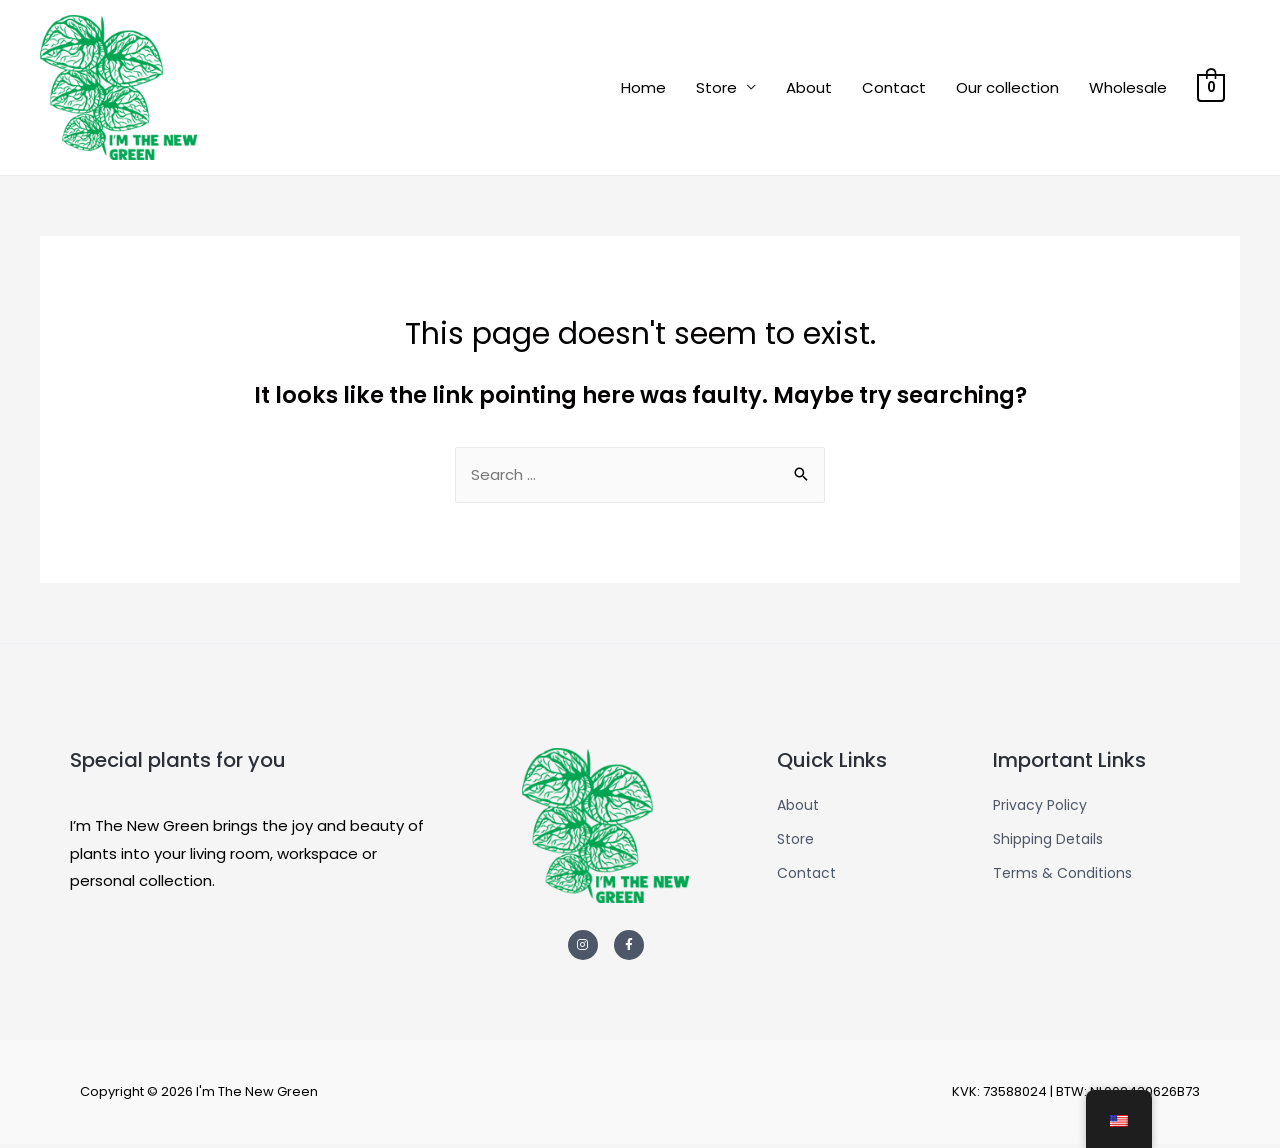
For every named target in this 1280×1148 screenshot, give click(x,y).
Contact (895, 88)
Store (717, 88)
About (810, 88)
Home (644, 88)
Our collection (1008, 88)
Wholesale (1129, 88)
